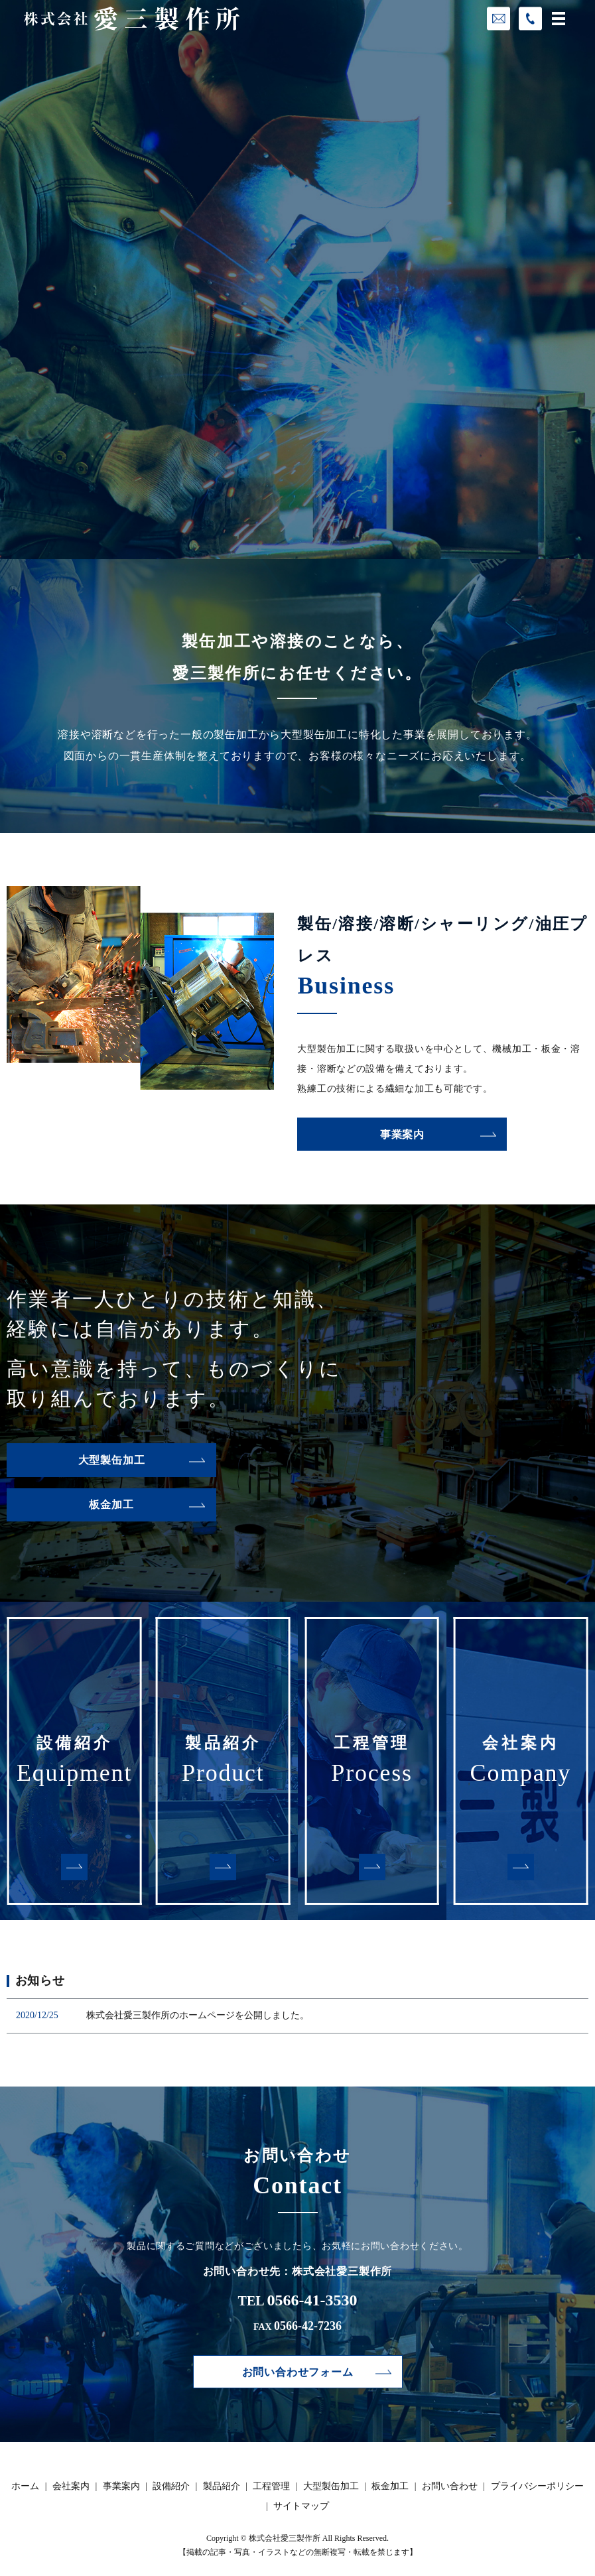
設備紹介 (171, 2486)
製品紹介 (221, 2486)
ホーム (25, 2486)
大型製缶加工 (111, 1460)
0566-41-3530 (312, 2300)
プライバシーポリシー (537, 2486)
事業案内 (402, 1134)
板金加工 (111, 1504)
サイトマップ (301, 2506)
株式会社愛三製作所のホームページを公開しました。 (197, 2015)
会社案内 (71, 2486)
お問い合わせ (450, 2486)
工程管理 (271, 2486)
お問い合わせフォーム (298, 2372)
